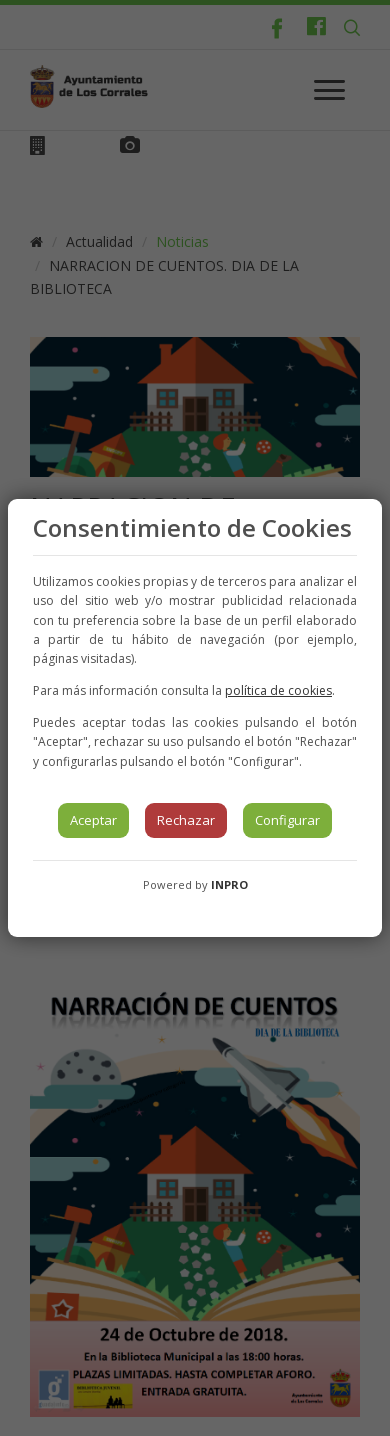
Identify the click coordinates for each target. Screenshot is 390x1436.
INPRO (229, 884)
